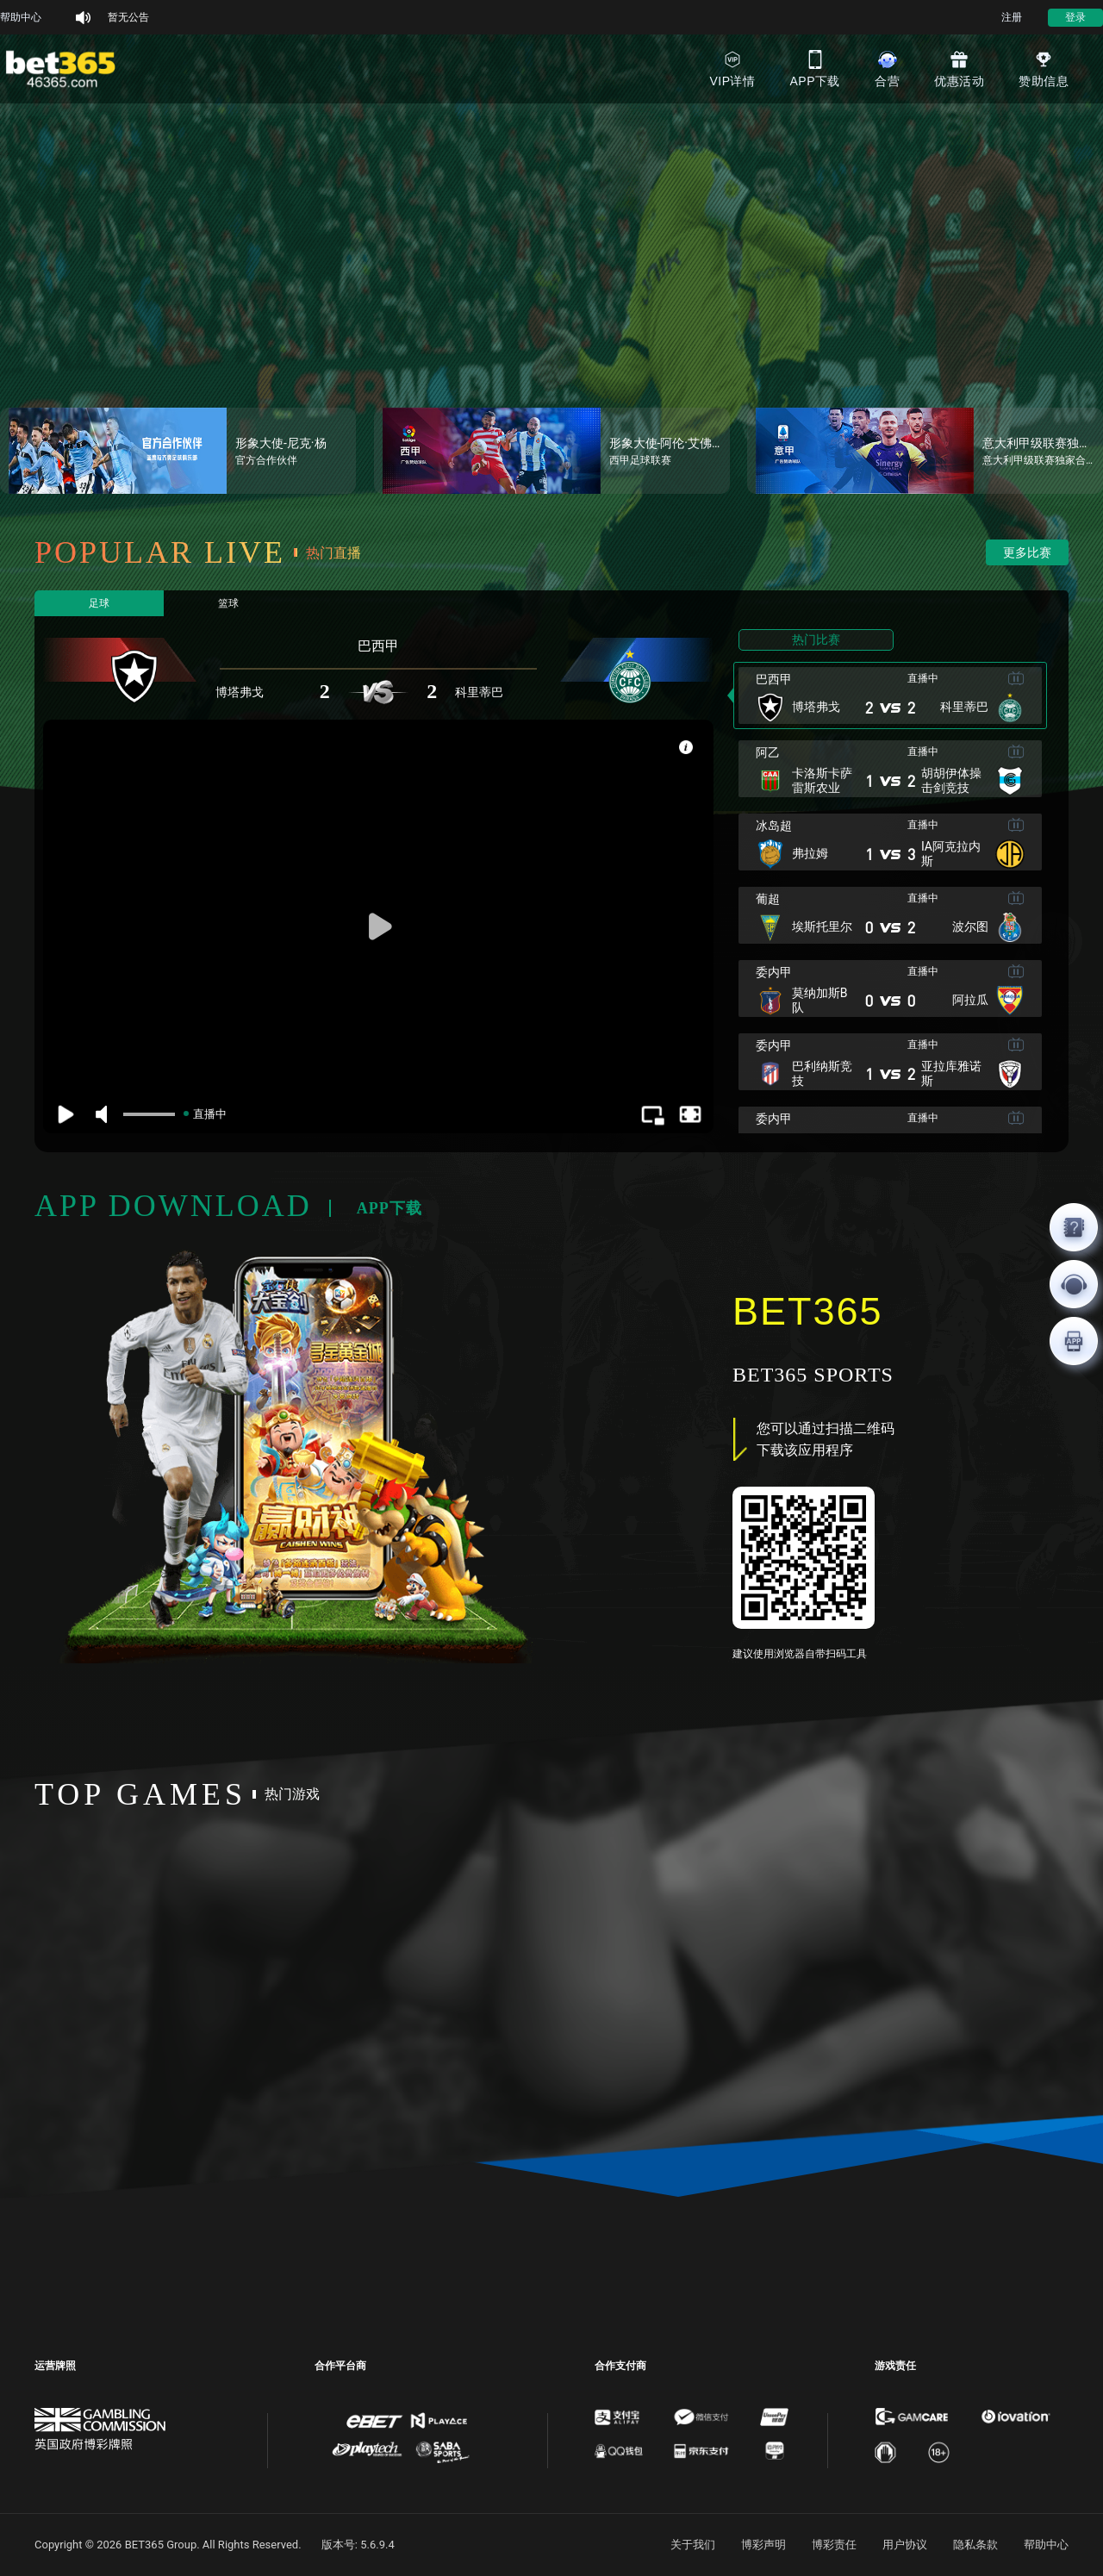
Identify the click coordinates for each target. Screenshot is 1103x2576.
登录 (1075, 17)
